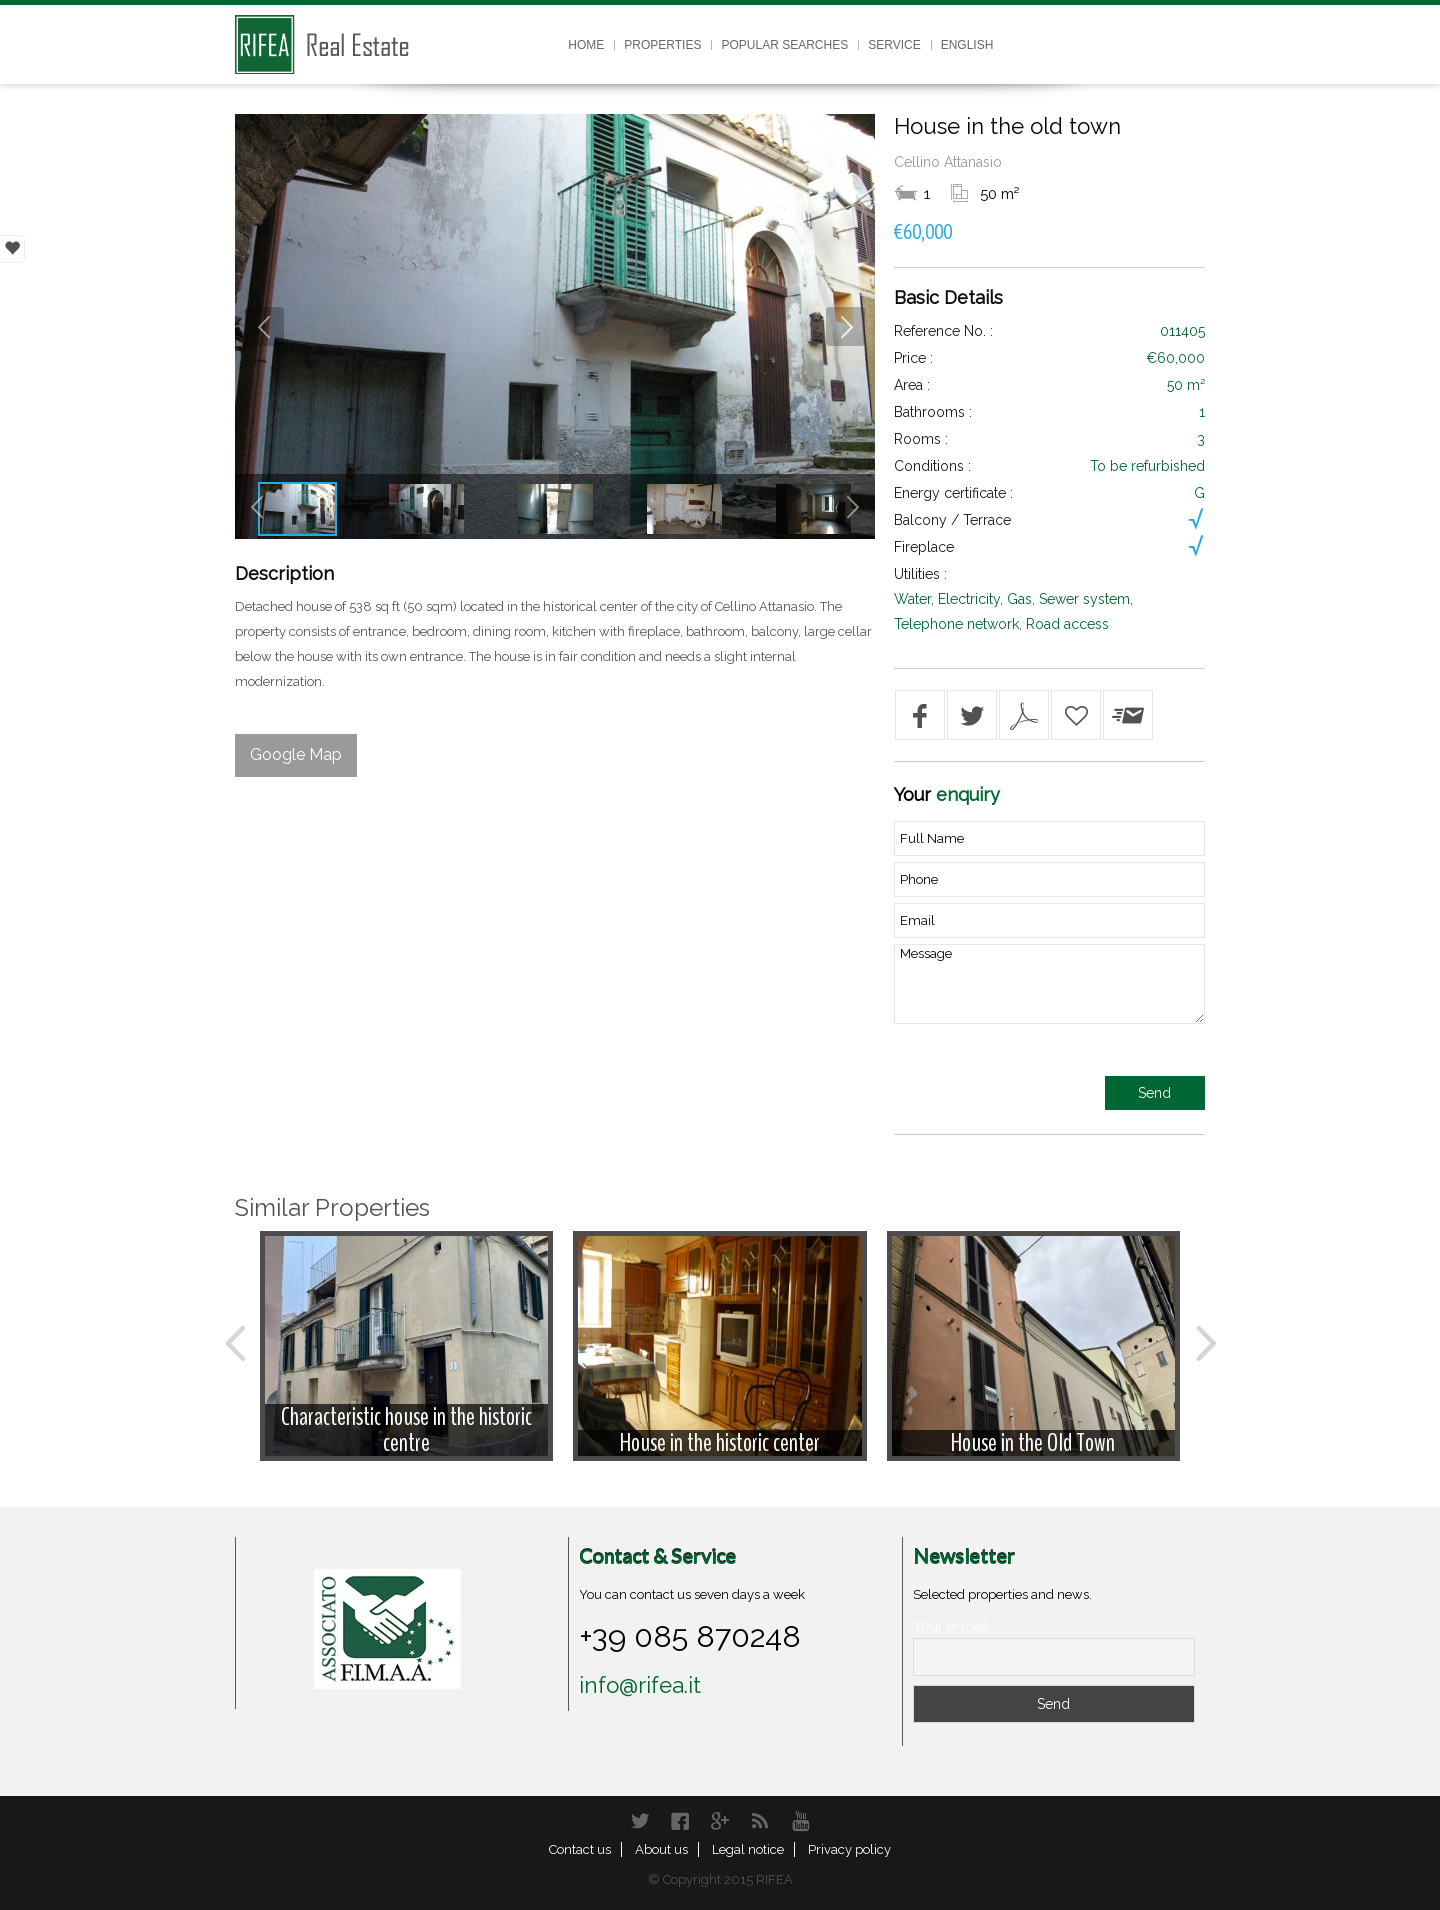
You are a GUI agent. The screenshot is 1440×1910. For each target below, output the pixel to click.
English (967, 45)
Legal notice (748, 1849)
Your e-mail (950, 1626)
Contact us (580, 1849)
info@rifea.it (640, 1685)
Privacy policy (849, 1849)
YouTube (800, 1821)
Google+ (720, 1821)
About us (661, 1849)
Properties (662, 45)
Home (586, 45)
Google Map (296, 754)
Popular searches (784, 45)
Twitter (640, 1821)
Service (894, 45)
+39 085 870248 (690, 1636)
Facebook (680, 1821)
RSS (760, 1821)
